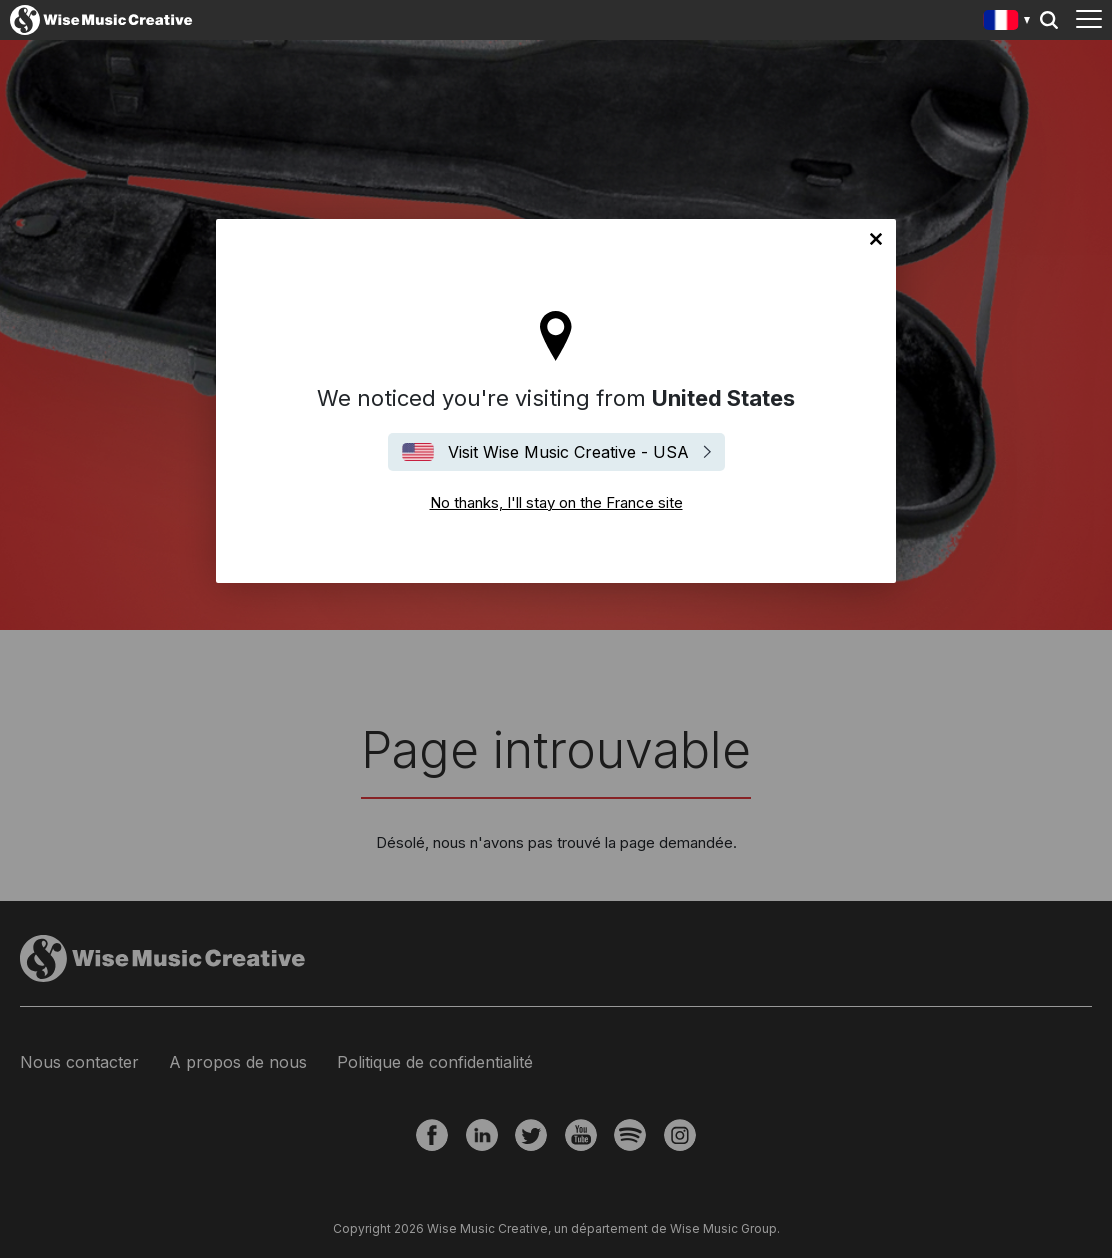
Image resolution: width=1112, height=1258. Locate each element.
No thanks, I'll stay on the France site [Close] (876, 239)
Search (1049, 20)
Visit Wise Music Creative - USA (568, 452)
